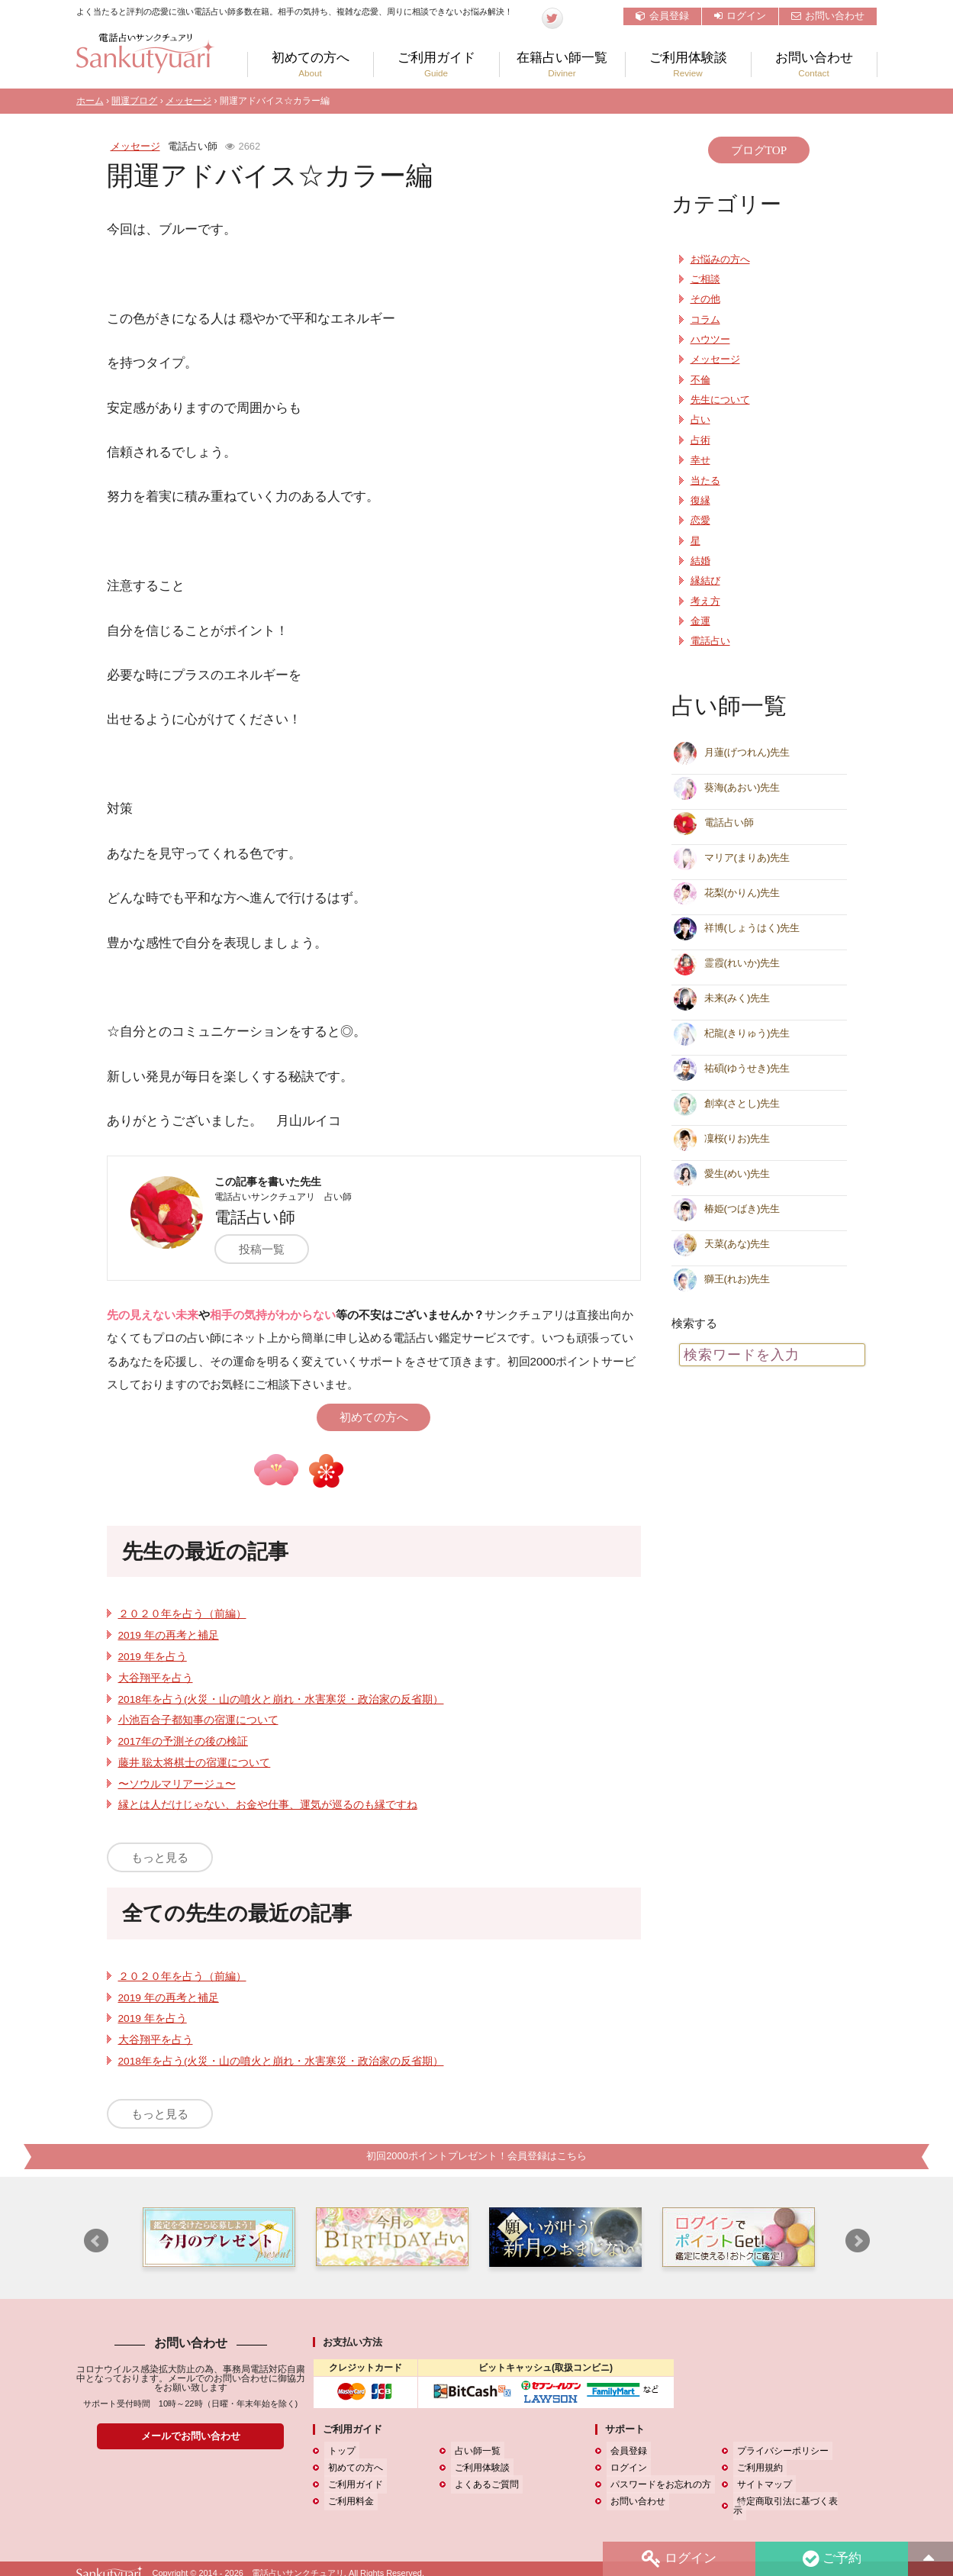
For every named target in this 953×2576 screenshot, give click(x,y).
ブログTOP (759, 149)
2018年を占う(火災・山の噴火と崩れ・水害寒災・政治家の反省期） (281, 1699)
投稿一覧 (269, 1249)
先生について (720, 400)
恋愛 (700, 520)
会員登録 (662, 15)
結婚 (700, 561)
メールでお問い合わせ (190, 2436)
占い (700, 419)
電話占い (710, 641)
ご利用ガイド (436, 64)
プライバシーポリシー (779, 2451)
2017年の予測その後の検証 (183, 1741)
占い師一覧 (474, 2451)
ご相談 (705, 279)
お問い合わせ (827, 15)
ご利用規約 (756, 2468)
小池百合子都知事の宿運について (198, 1720)
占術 (700, 440)
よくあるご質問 (483, 2485)
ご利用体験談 (688, 64)
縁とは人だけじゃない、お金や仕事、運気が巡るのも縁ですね (267, 1804)
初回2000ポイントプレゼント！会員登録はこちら (476, 2156)
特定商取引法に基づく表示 (788, 2502)
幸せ (700, 460)
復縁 (700, 500)
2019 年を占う (152, 1656)
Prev (96, 2241)
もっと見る (159, 1857)
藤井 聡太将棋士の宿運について (194, 1762)
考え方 (705, 601)
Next (857, 2241)
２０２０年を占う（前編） (182, 1614)
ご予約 (830, 2558)
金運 (700, 621)
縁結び (705, 580)
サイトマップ (760, 2485)
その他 (705, 299)
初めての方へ (310, 64)
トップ (338, 2451)
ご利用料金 (347, 2502)
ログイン (740, 15)
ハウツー (710, 339)
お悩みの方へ (720, 259)
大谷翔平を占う (155, 1678)
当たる (705, 481)
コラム (705, 319)
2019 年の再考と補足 (168, 1635)
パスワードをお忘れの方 (657, 2485)
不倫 (700, 380)
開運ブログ (134, 100)
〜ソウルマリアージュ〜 (177, 1784)
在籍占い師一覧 (562, 64)
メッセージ (188, 100)
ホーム (90, 100)
